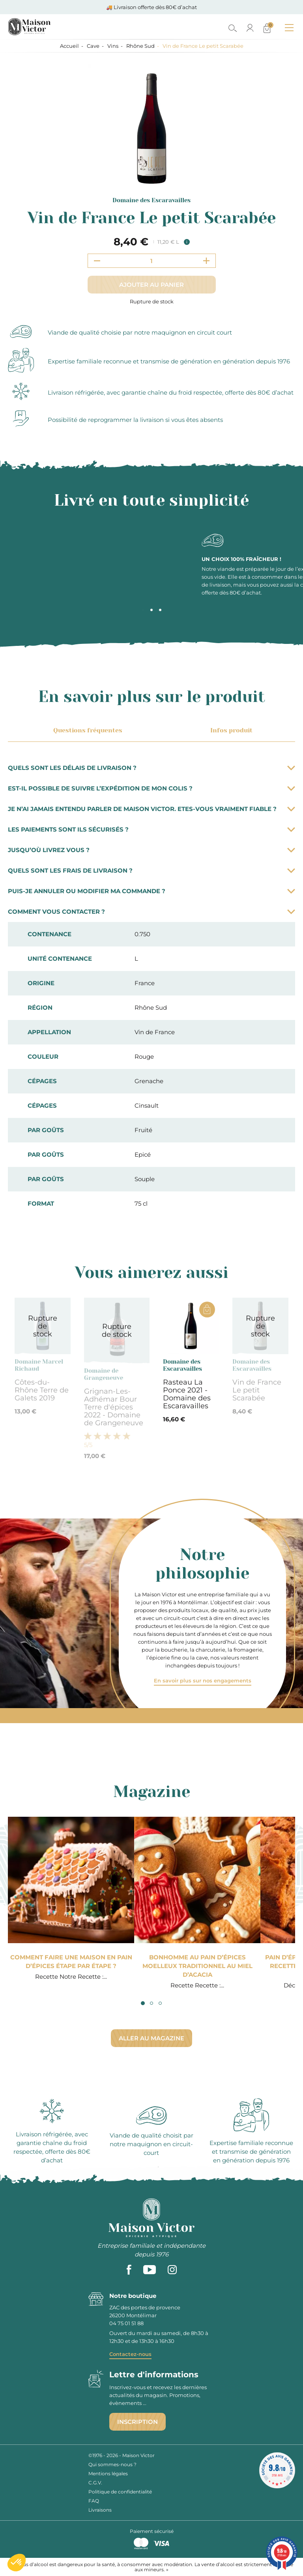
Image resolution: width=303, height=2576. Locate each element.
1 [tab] (143, 610)
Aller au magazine (151, 2038)
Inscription (137, 2421)
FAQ (93, 2501)
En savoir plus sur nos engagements (202, 1680)
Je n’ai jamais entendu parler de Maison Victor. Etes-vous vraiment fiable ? (151, 809)
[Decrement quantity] (97, 261)
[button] (16, 2562)
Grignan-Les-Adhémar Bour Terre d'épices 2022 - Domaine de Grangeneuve (113, 1407)
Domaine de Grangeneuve (103, 1374)
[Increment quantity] (206, 260)
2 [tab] (151, 610)
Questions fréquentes (86, 730)
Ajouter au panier (151, 284)
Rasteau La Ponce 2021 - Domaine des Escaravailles (187, 1394)
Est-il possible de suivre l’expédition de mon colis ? (151, 788)
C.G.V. (95, 2483)
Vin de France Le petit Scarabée (256, 1390)
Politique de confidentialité (120, 2492)
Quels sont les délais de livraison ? (151, 767)
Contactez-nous (130, 2354)
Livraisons (100, 2510)
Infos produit (230, 730)
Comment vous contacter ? (151, 911)
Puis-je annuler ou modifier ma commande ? (151, 891)
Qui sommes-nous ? (112, 2464)
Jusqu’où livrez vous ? (151, 850)
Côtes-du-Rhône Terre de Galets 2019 (42, 1390)
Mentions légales (108, 2473)
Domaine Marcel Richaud (39, 1365)
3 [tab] (160, 610)
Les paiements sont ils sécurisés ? (151, 829)
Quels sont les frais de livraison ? (151, 870)
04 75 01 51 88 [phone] (126, 2323)
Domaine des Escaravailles (151, 200)
